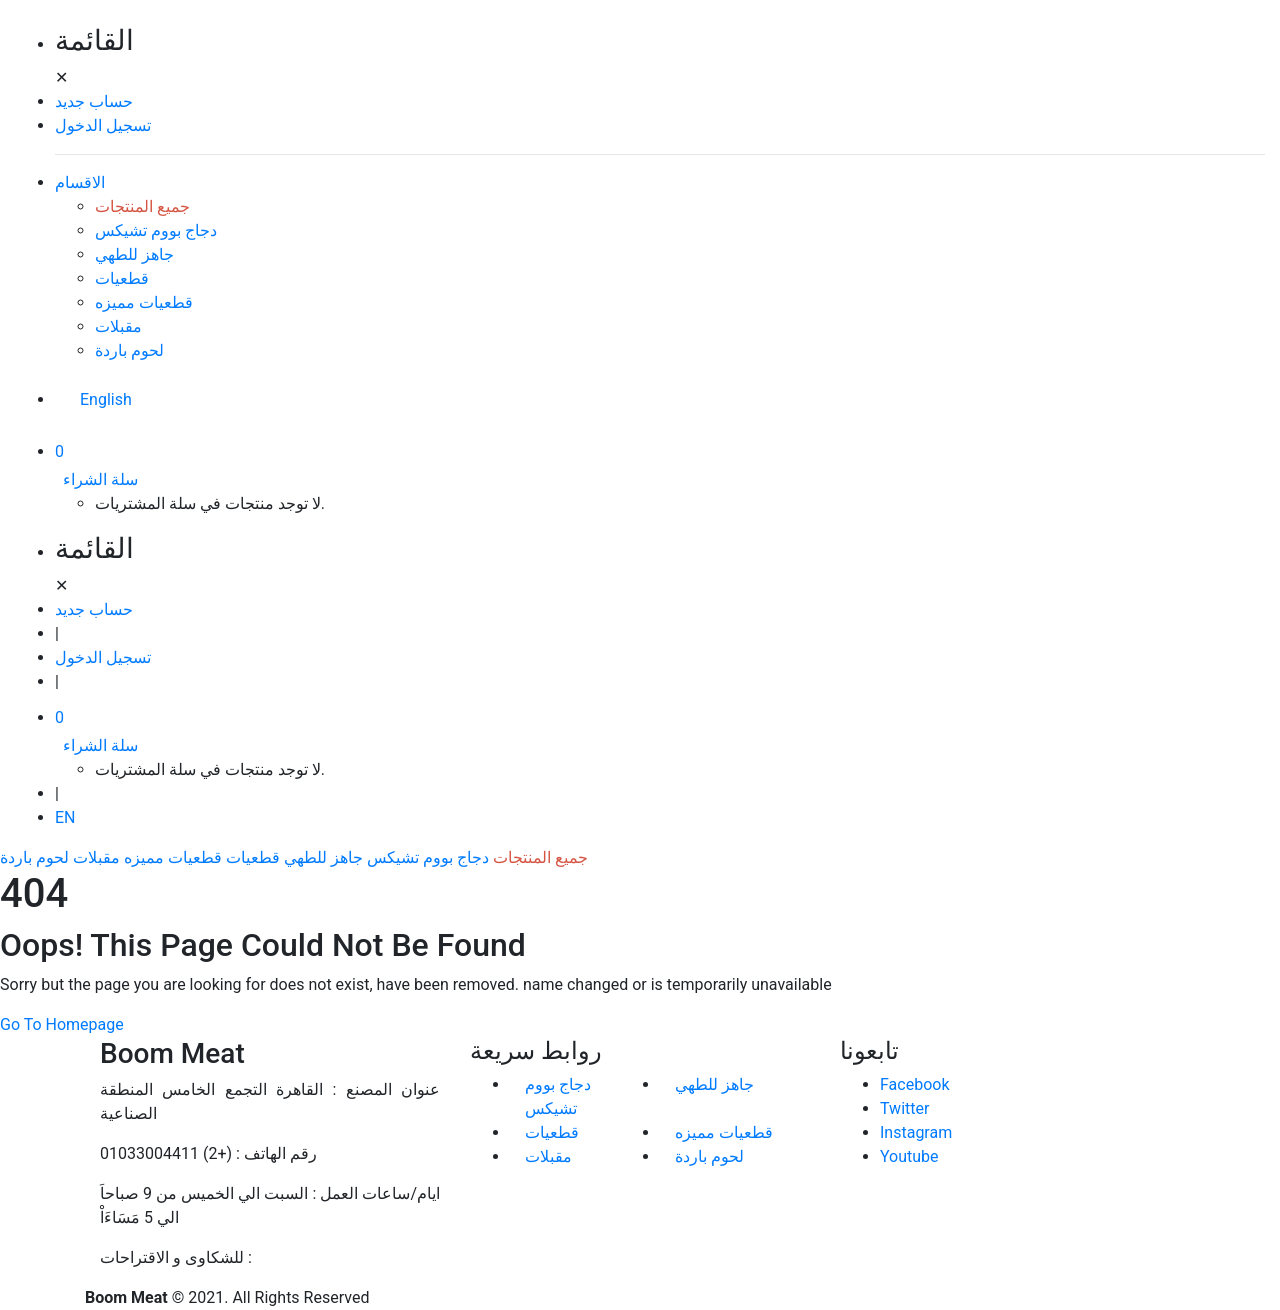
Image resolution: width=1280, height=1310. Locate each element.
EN (65, 817)
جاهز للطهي (134, 254)
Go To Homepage (62, 1024)
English (106, 399)
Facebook (914, 1084)
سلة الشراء (100, 479)
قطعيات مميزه (144, 302)
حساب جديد (94, 101)
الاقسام (80, 182)
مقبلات (118, 326)
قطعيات (122, 278)
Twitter (904, 1108)
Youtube (909, 1156)
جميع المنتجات (142, 206)
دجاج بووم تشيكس (156, 230)
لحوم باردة (129, 350)
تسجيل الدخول (103, 125)
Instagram (916, 1132)
